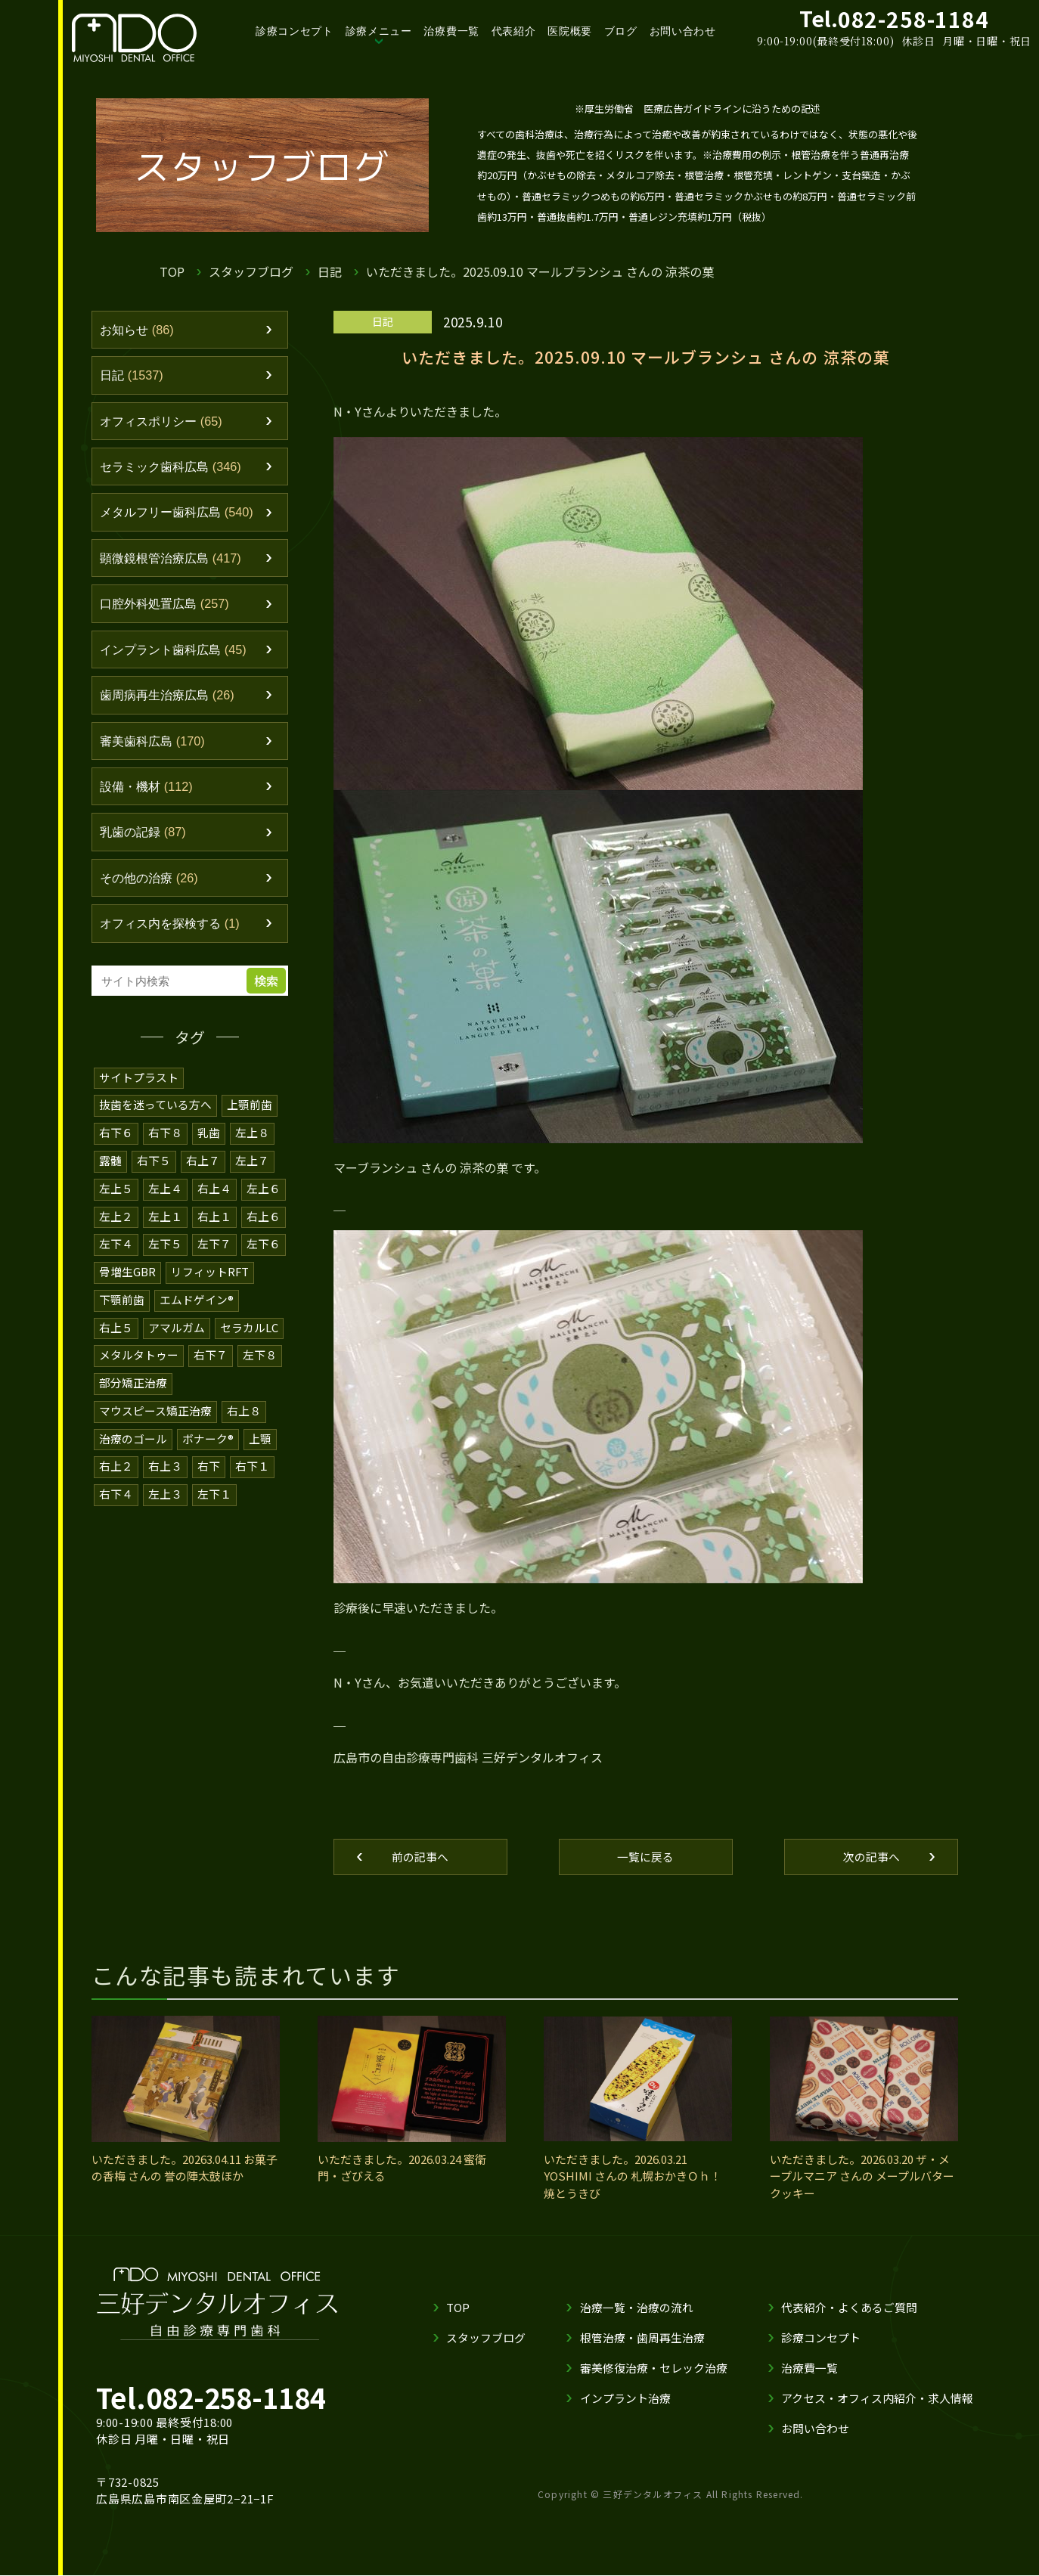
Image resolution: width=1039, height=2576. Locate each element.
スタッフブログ (251, 271)
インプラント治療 (625, 2399)
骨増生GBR (127, 1279)
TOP (172, 271)
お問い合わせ (683, 31)
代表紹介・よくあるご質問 (849, 2308)
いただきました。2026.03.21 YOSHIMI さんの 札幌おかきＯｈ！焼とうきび (632, 2177)
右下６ (116, 1143)
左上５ (116, 1197)
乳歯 (208, 1143)
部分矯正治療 (133, 1388)
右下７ (211, 1361)
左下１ (214, 1497)
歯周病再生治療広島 (171, 702)
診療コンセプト (294, 31)
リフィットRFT (210, 1279)
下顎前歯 (121, 1306)
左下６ (264, 1252)
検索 (268, 992)
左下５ (165, 1252)
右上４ (214, 1197)
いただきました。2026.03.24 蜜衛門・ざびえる (402, 2168)
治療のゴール (133, 1442)
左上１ (165, 1224)
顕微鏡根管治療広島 (175, 562)
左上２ (116, 1224)
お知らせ (139, 330)
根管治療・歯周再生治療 (642, 2338)
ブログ (620, 31)
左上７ (252, 1170)
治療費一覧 (451, 31)
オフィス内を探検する (174, 934)
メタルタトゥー (138, 1361)
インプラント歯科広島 (177, 655)
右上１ (214, 1224)
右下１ (252, 1469)
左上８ (252, 1143)
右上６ (264, 1224)
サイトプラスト (138, 1088)
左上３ (165, 1497)
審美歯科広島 (155, 748)
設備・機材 (149, 795)
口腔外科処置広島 (168, 609)
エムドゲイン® (197, 1306)
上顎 (260, 1442)
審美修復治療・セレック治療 (653, 2368)
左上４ (165, 1197)
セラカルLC (249, 1333)
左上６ (264, 1197)
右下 (208, 1469)
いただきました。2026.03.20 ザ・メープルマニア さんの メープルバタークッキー (862, 2177)
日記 (330, 271)
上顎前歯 (249, 1116)
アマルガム (176, 1333)
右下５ (154, 1170)
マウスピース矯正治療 (155, 1415)
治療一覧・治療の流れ (636, 2308)
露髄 (110, 1170)
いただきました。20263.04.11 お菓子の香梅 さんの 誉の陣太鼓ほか (184, 2168)
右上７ (203, 1170)
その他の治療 (151, 888)
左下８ (260, 1361)
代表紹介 (514, 31)
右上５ (116, 1333)
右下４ (116, 1497)
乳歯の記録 (145, 841)
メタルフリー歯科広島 (181, 516)
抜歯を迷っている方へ (155, 1116)
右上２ (116, 1469)
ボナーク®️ (208, 1442)
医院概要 (569, 31)
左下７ (214, 1252)
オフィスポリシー (164, 423)
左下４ (116, 1252)
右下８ (165, 1143)
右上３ (165, 1469)
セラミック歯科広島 (175, 469)
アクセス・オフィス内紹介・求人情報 (877, 2399)
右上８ (244, 1415)
